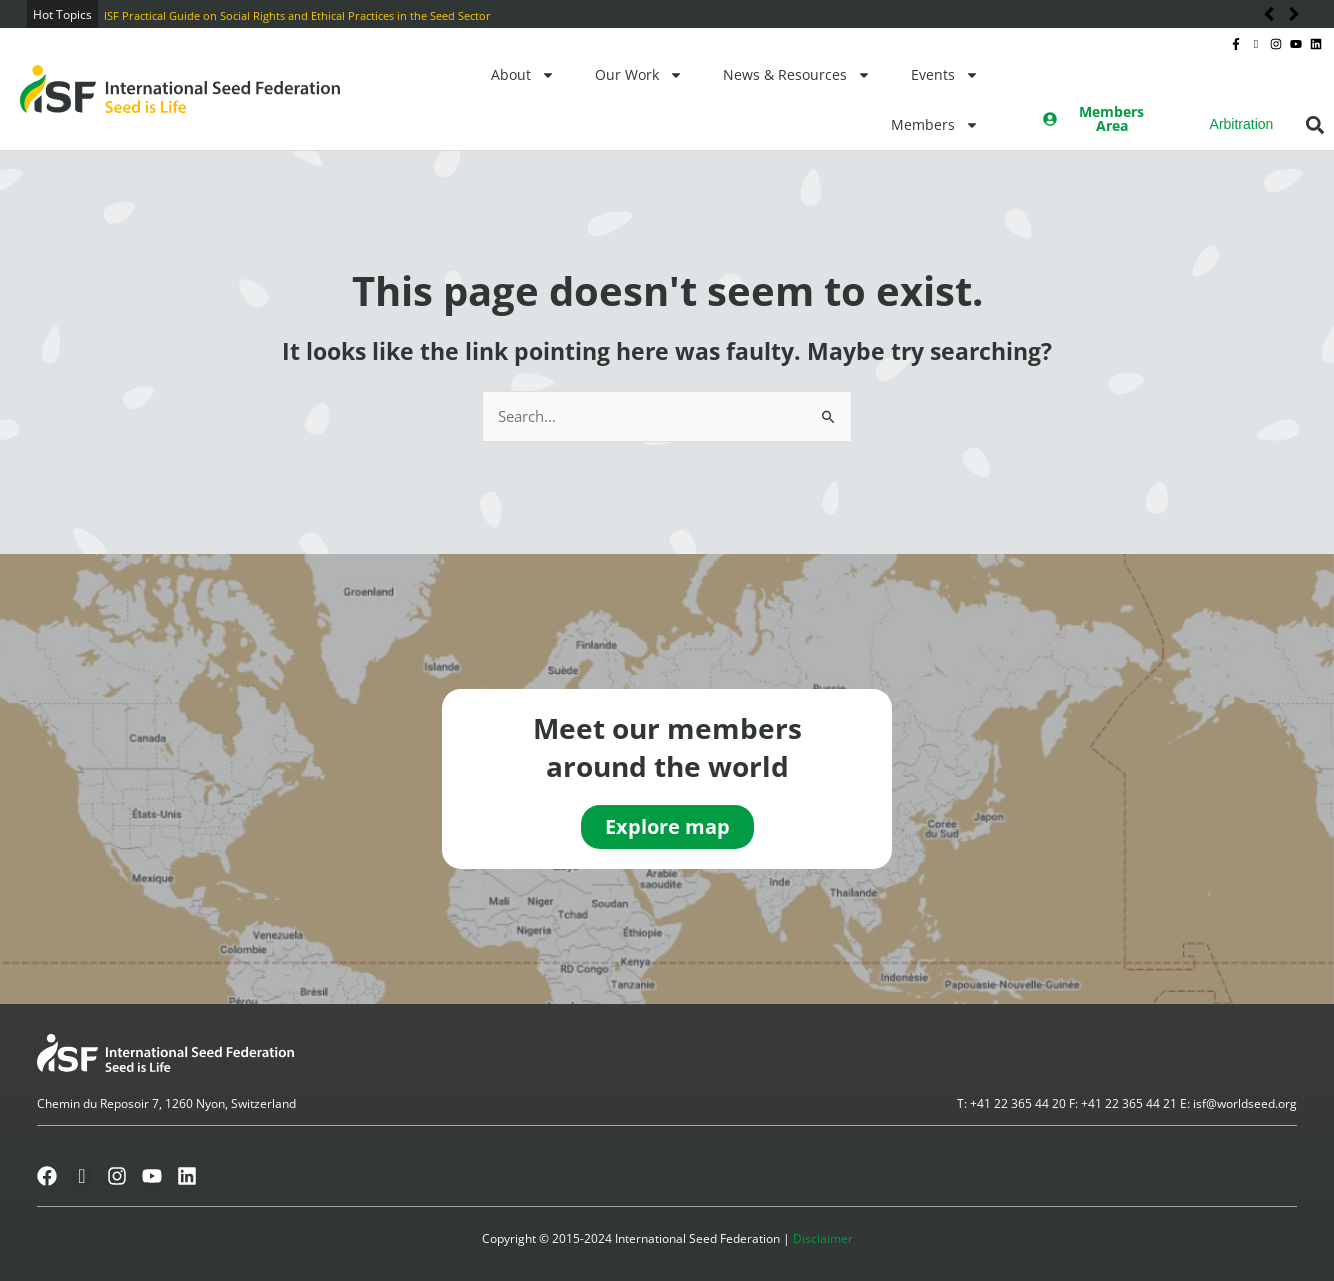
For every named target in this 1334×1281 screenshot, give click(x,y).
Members (935, 125)
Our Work (639, 75)
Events (945, 75)
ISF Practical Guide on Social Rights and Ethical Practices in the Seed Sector (297, 15)
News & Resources (797, 75)
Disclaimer (823, 1238)
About (523, 75)
